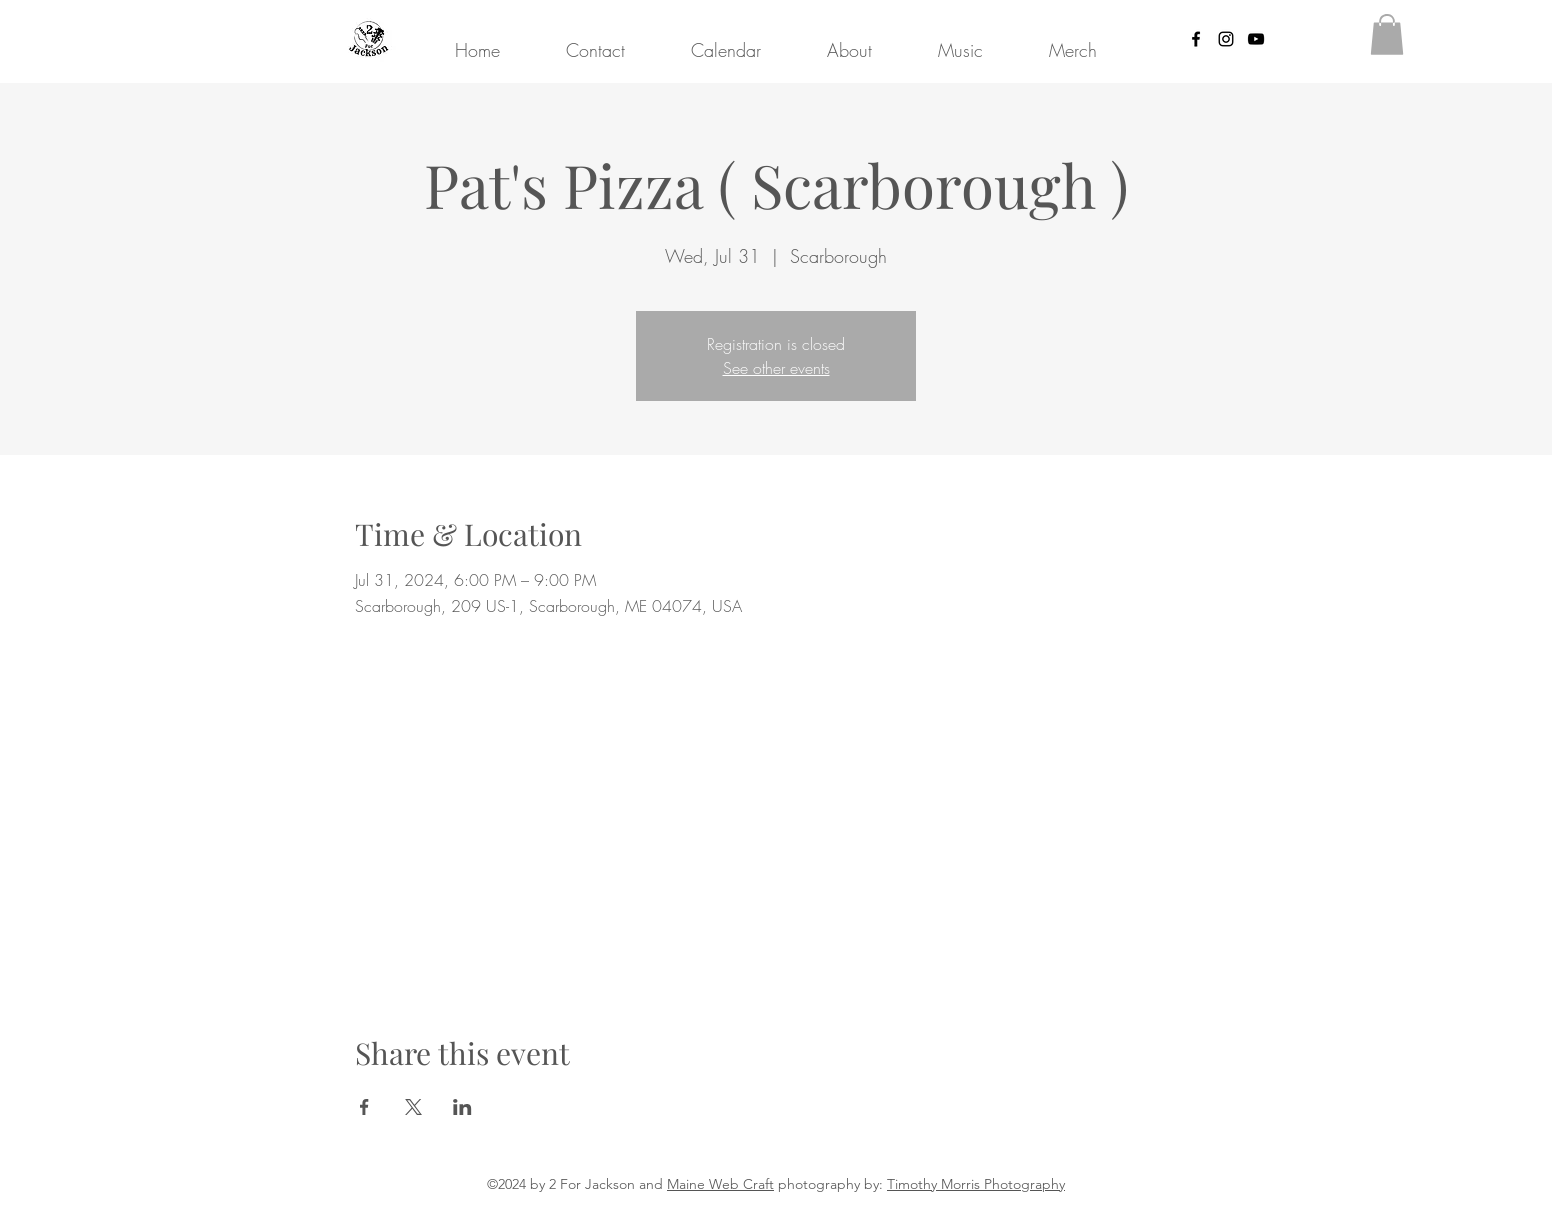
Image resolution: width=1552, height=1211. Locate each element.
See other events (776, 368)
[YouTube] (1256, 39)
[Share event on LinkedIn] (462, 1107)
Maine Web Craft (720, 1184)
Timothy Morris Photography (976, 1184)
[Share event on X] (413, 1107)
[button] (1387, 34)
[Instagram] (1226, 39)
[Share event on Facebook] (364, 1107)
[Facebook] (1196, 39)
